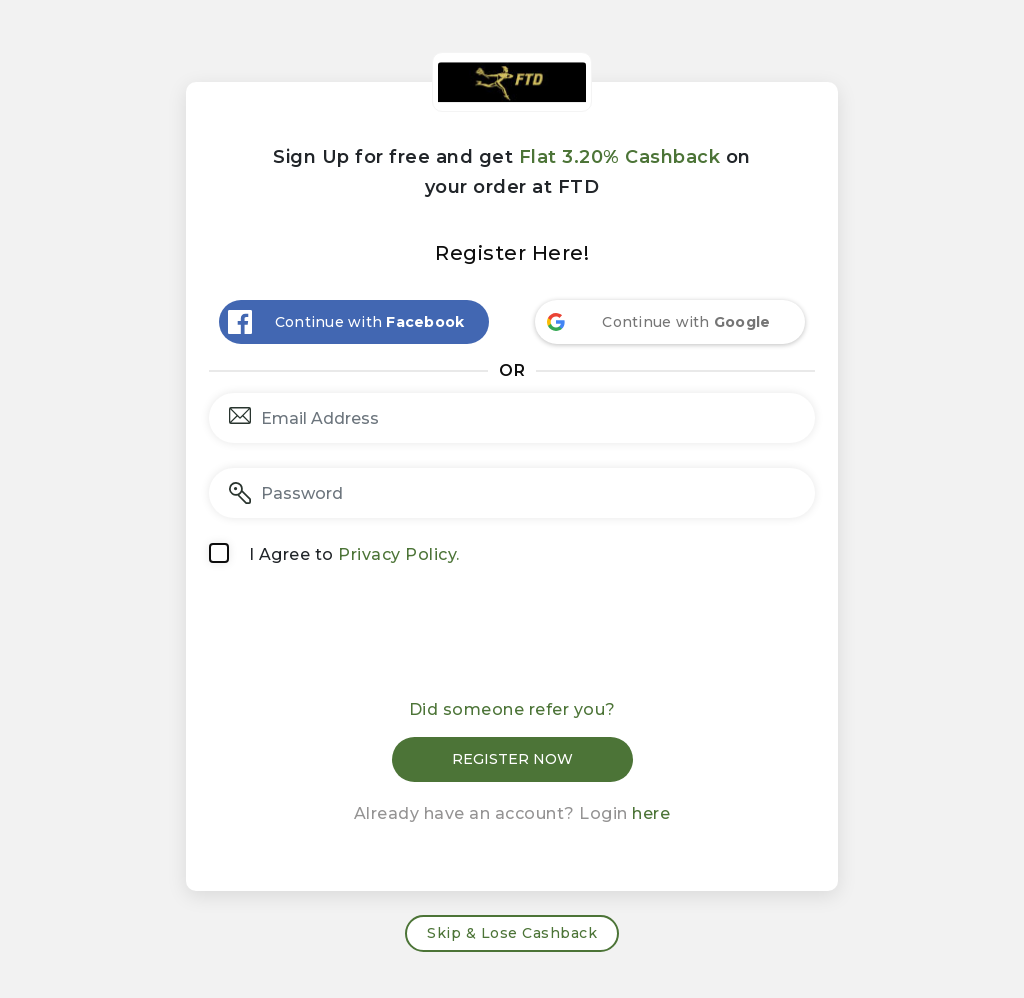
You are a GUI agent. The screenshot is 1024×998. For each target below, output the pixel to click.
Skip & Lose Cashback (512, 933)
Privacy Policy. (399, 554)
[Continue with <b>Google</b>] (670, 322)
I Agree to (354, 554)
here (651, 813)
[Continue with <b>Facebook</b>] (354, 322)
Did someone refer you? (512, 709)
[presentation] (512, 639)
